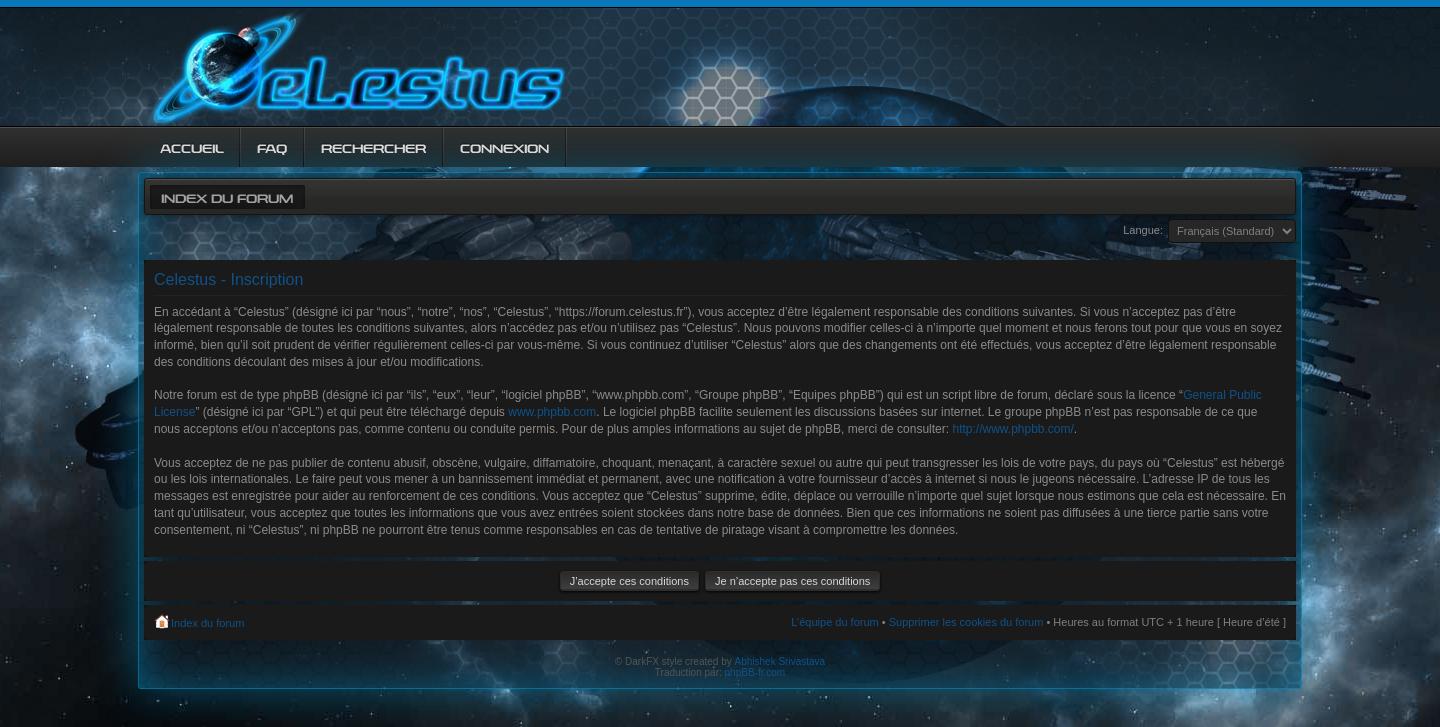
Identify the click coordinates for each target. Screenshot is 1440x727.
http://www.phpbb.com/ (1012, 429)
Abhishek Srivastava (780, 661)
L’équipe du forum (834, 622)
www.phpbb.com (552, 412)
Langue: (1143, 230)
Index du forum (227, 196)
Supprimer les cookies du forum (966, 622)
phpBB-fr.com (755, 672)
